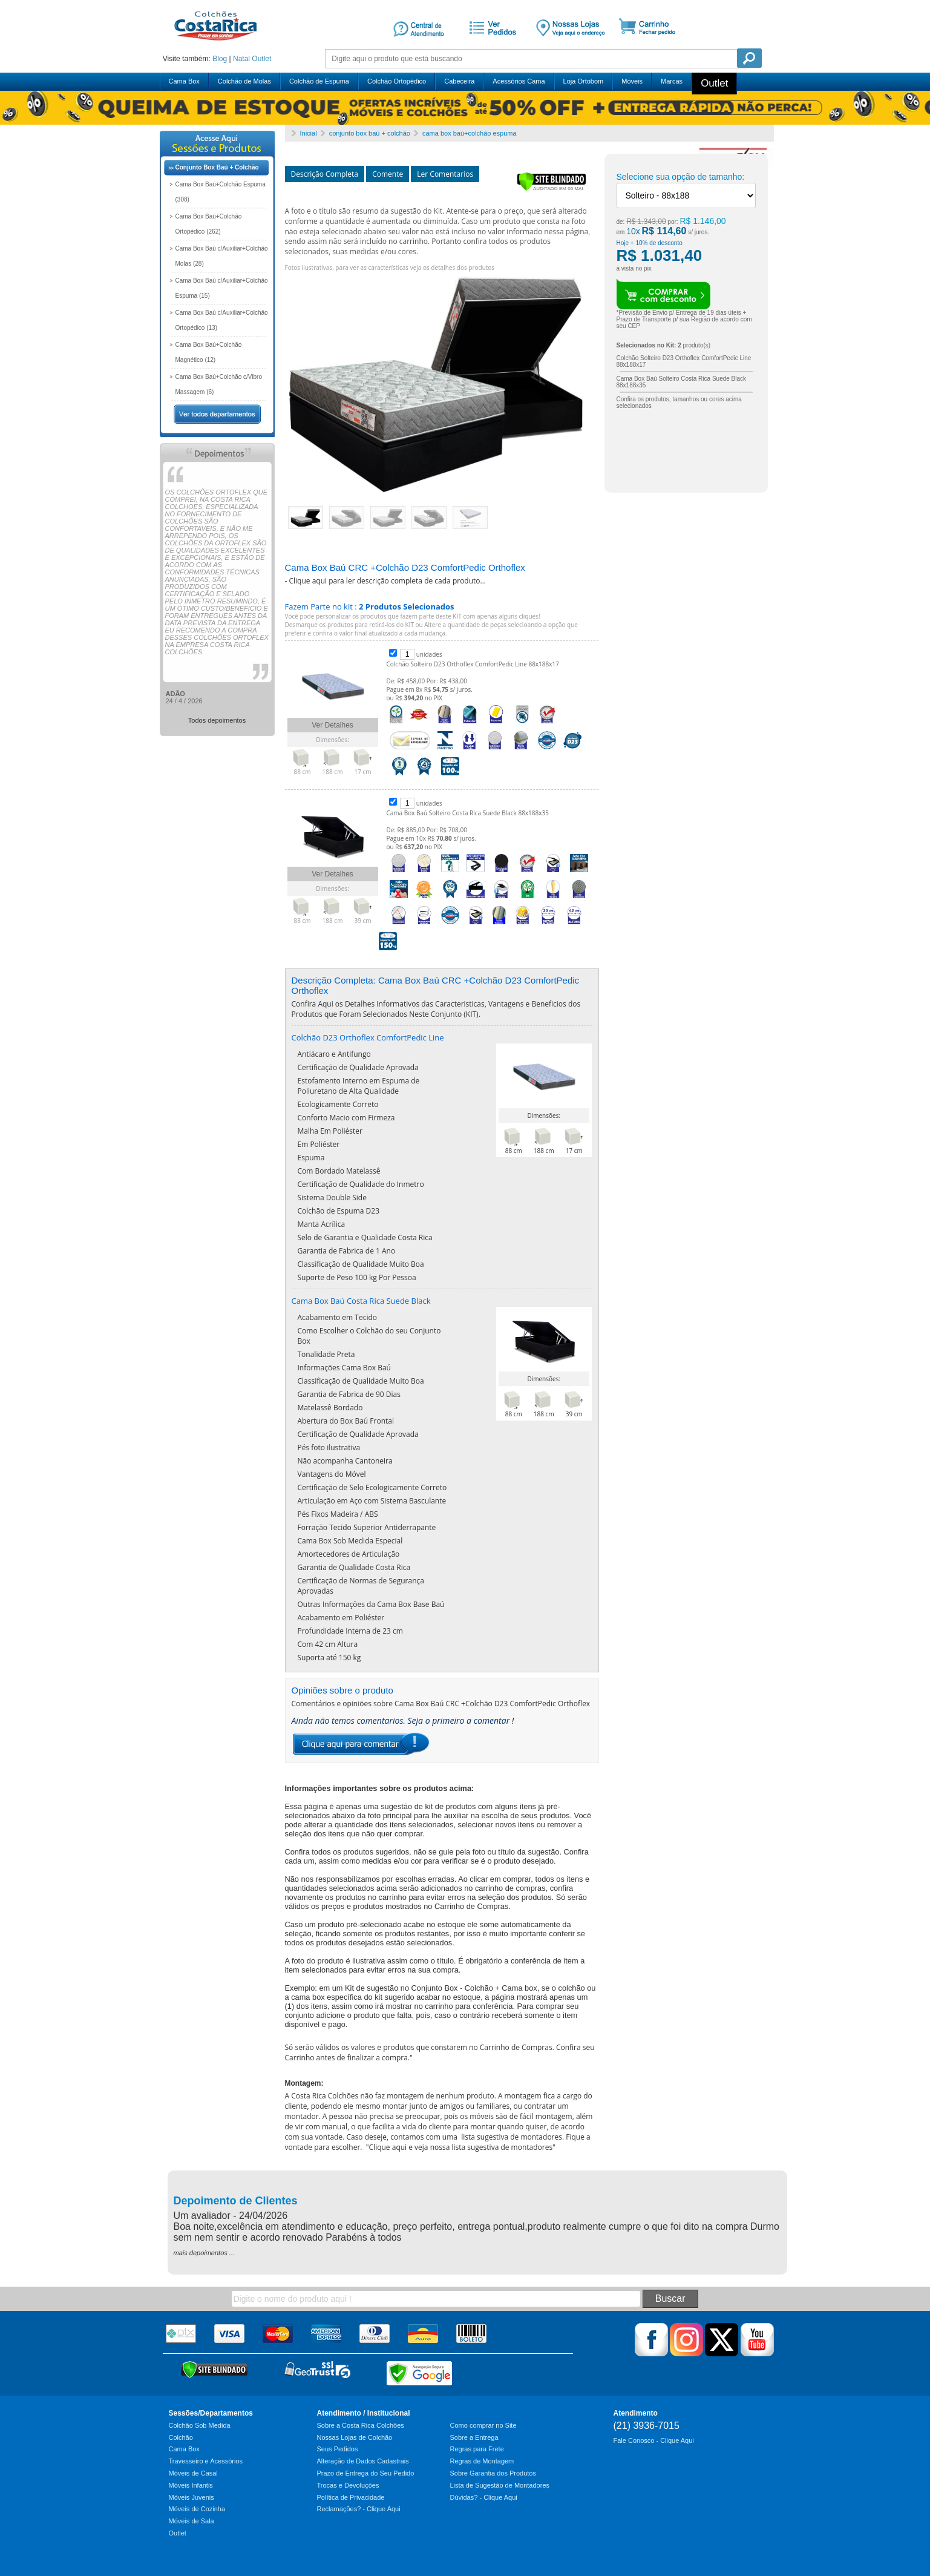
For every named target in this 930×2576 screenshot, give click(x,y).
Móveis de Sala (191, 2521)
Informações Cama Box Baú (344, 1367)
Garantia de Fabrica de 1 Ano (347, 1251)
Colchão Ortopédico (396, 81)
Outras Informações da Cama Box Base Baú (371, 1604)
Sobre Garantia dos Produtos (493, 2473)
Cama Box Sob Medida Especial (350, 1541)
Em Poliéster (319, 1144)
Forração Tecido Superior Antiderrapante (367, 1527)
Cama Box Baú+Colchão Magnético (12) (208, 352)
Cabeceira (459, 81)
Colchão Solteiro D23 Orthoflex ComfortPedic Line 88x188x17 (473, 664)
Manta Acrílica (321, 1224)
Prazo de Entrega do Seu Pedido (365, 2473)
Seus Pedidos (337, 2449)
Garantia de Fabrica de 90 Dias (349, 1394)
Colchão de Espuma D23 (339, 1211)
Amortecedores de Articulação (349, 1554)
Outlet (261, 58)
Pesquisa (749, 58)
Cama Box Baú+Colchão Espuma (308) (220, 192)
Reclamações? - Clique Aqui (359, 2508)
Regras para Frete (477, 2449)
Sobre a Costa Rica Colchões (360, 2425)
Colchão (181, 2437)
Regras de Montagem (482, 2461)
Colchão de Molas (244, 81)
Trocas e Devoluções (348, 2485)
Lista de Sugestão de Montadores (500, 2485)
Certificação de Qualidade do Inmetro (361, 1184)
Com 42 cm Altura (328, 1644)
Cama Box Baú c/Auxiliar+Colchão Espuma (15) (221, 288)
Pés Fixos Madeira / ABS (338, 1514)
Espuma (311, 1157)
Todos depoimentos (217, 720)
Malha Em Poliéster (330, 1131)
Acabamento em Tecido (337, 1317)
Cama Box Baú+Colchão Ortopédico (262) (208, 224)
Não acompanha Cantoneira (345, 1461)
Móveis (632, 81)
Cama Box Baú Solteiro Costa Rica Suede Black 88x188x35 (468, 813)
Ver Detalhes (332, 725)
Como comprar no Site (483, 2425)
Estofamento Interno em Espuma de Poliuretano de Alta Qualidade (359, 1086)
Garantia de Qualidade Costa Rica (354, 1567)
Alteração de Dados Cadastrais (363, 2461)
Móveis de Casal (193, 2473)
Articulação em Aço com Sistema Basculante (372, 1501)
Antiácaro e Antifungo (334, 1054)
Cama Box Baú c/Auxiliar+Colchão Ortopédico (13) (221, 320)
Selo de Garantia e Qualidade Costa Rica (365, 1237)
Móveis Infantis (191, 2485)
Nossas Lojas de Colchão (355, 2437)
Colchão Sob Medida (200, 2425)
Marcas (672, 81)
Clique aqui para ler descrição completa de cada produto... (387, 581)
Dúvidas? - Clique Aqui (483, 2497)
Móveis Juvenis (191, 2497)
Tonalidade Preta (326, 1354)
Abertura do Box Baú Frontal (346, 1421)
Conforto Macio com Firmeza (346, 1117)
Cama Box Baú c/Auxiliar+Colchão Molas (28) (221, 256)
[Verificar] (551, 188)
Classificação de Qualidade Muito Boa (361, 1264)
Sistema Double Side (332, 1197)
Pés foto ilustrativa (329, 1447)
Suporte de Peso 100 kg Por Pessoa (357, 1277)
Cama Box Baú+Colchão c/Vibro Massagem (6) (219, 384)
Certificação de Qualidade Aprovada (358, 1067)
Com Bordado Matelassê (339, 1171)
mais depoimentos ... (204, 2252)
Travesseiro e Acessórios (206, 2461)
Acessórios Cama (519, 81)
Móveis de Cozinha (197, 2508)
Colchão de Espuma (319, 81)
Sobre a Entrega (474, 2437)
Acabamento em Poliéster (341, 1617)
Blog (219, 58)
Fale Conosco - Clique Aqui (654, 2440)
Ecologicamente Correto (338, 1104)
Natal (241, 58)
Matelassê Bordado (330, 1407)
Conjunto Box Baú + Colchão (217, 167)
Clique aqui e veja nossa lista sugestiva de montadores (461, 2147)
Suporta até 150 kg (329, 1657)
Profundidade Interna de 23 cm (350, 1631)
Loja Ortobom (583, 81)
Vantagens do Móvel (332, 1474)
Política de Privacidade (351, 2497)
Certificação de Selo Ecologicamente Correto (372, 1487)
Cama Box (184, 81)
